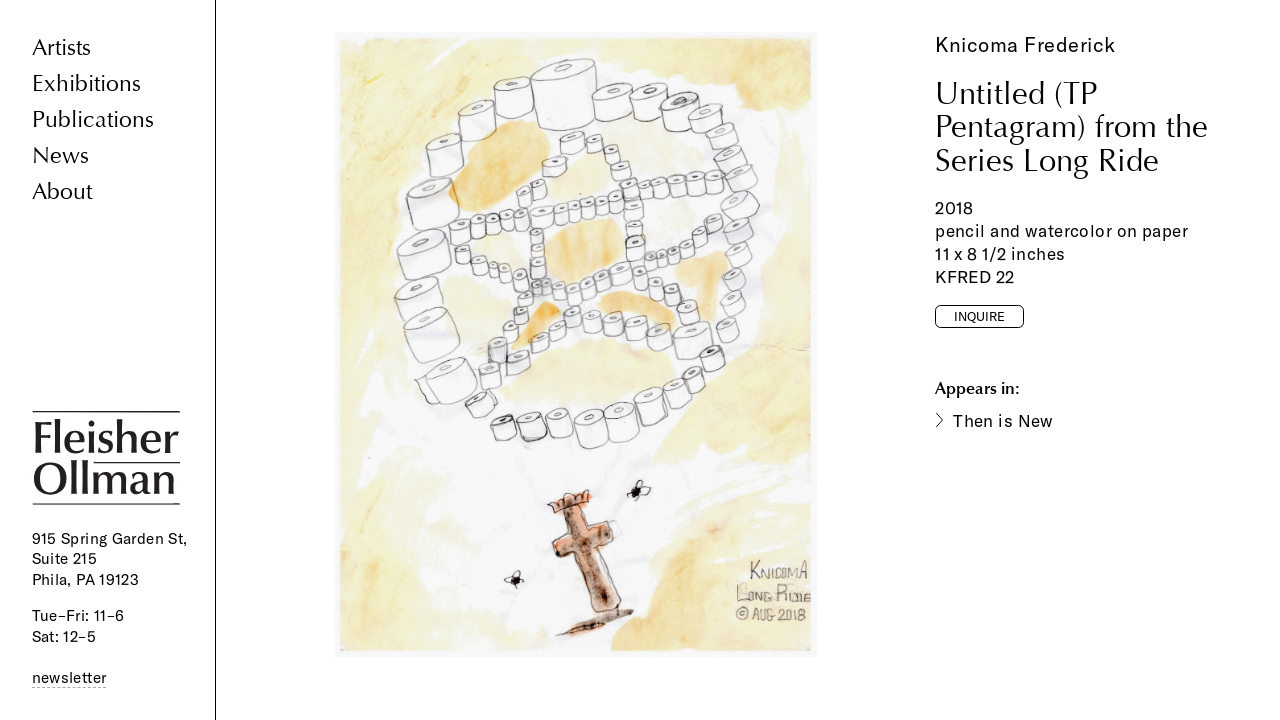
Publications (93, 119)
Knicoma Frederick (1025, 44)
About (62, 191)
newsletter (69, 677)
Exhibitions (86, 83)
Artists (61, 47)
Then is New (1003, 420)
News (60, 155)
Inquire (979, 316)
